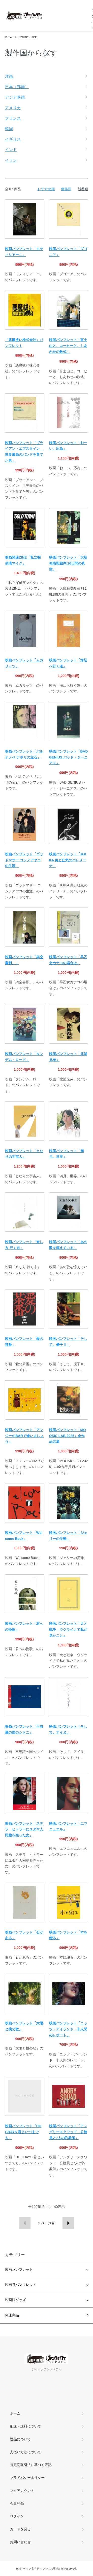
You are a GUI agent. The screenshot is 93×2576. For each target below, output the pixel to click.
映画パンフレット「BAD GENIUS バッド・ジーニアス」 (68, 757)
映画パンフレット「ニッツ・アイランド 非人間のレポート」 (68, 2029)
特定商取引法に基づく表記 (31, 2465)
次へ (68, 2223)
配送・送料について (25, 2426)
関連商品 (12, 2315)
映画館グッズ (15, 2300)
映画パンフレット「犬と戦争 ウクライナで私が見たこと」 (68, 1629)
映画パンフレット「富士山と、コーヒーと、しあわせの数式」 (68, 346)
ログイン (17, 2516)
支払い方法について (25, 2452)
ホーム (8, 37)
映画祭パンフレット (20, 2285)
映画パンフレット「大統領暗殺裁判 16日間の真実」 (68, 563)
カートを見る (20, 2529)
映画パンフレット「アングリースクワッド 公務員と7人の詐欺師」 (68, 2132)
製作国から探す (28, 37)
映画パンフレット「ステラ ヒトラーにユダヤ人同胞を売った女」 (24, 1829)
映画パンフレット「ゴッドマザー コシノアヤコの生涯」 (24, 860)
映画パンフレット (19, 2270)
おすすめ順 (46, 189)
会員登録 (17, 2503)
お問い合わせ (20, 2542)
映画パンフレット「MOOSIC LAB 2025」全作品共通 (67, 1436)
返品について (20, 2439)
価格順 (66, 189)
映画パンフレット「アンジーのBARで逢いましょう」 (24, 1436)
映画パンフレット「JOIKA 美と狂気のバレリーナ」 (67, 860)
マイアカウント (22, 2491)
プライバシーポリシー (27, 2478)
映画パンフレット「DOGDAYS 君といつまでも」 (23, 2132)
